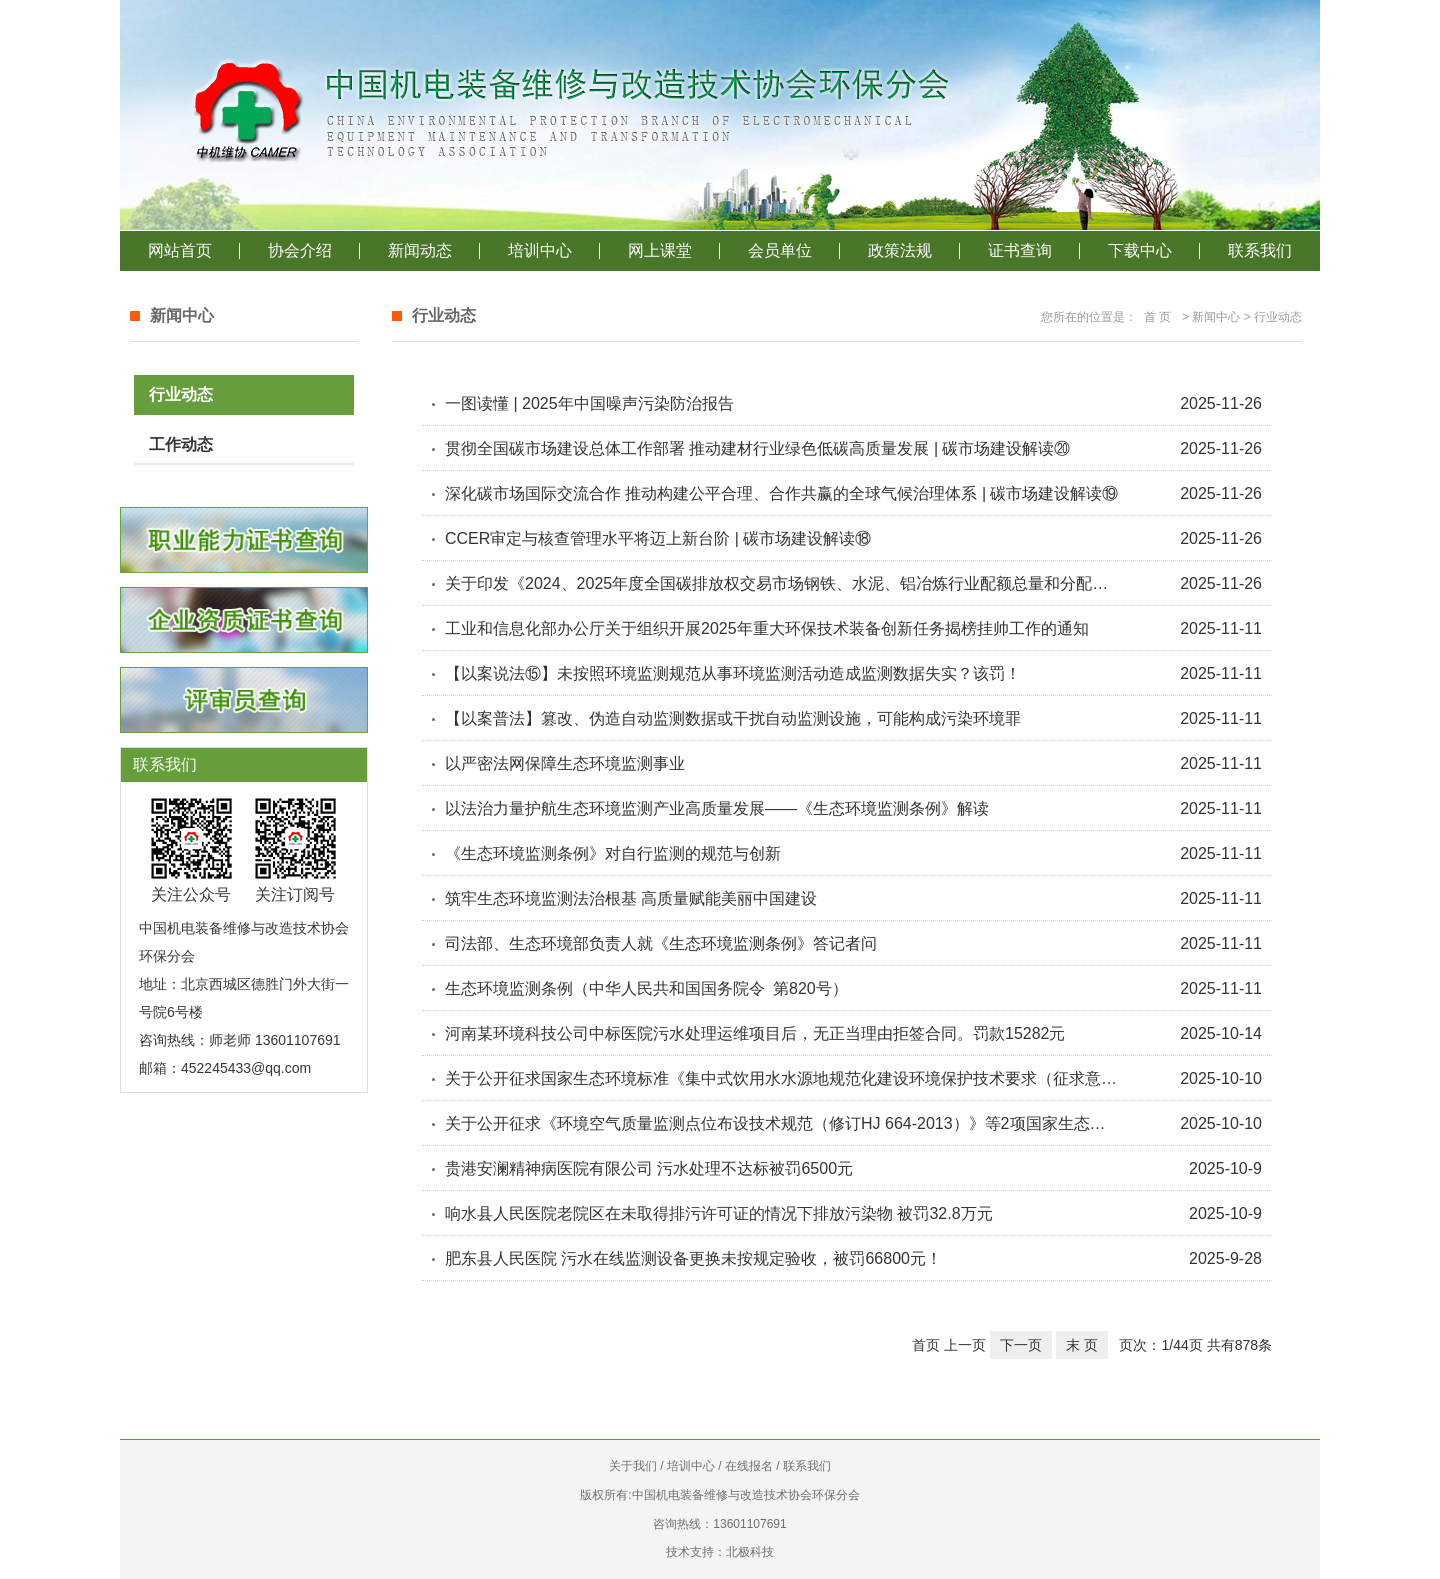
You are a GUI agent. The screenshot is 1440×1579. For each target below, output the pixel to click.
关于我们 (633, 1466)
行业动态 (181, 394)
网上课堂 (660, 250)
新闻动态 (420, 250)
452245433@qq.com (246, 1068)
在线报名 (749, 1466)
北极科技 (750, 1552)
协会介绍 (300, 250)
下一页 (1021, 1345)
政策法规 (900, 250)
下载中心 (1140, 250)
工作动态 (181, 444)
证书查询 (1020, 250)
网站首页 (180, 250)
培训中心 (540, 250)
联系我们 (1260, 250)
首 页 (1157, 317)
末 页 (1082, 1345)
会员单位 (780, 250)
